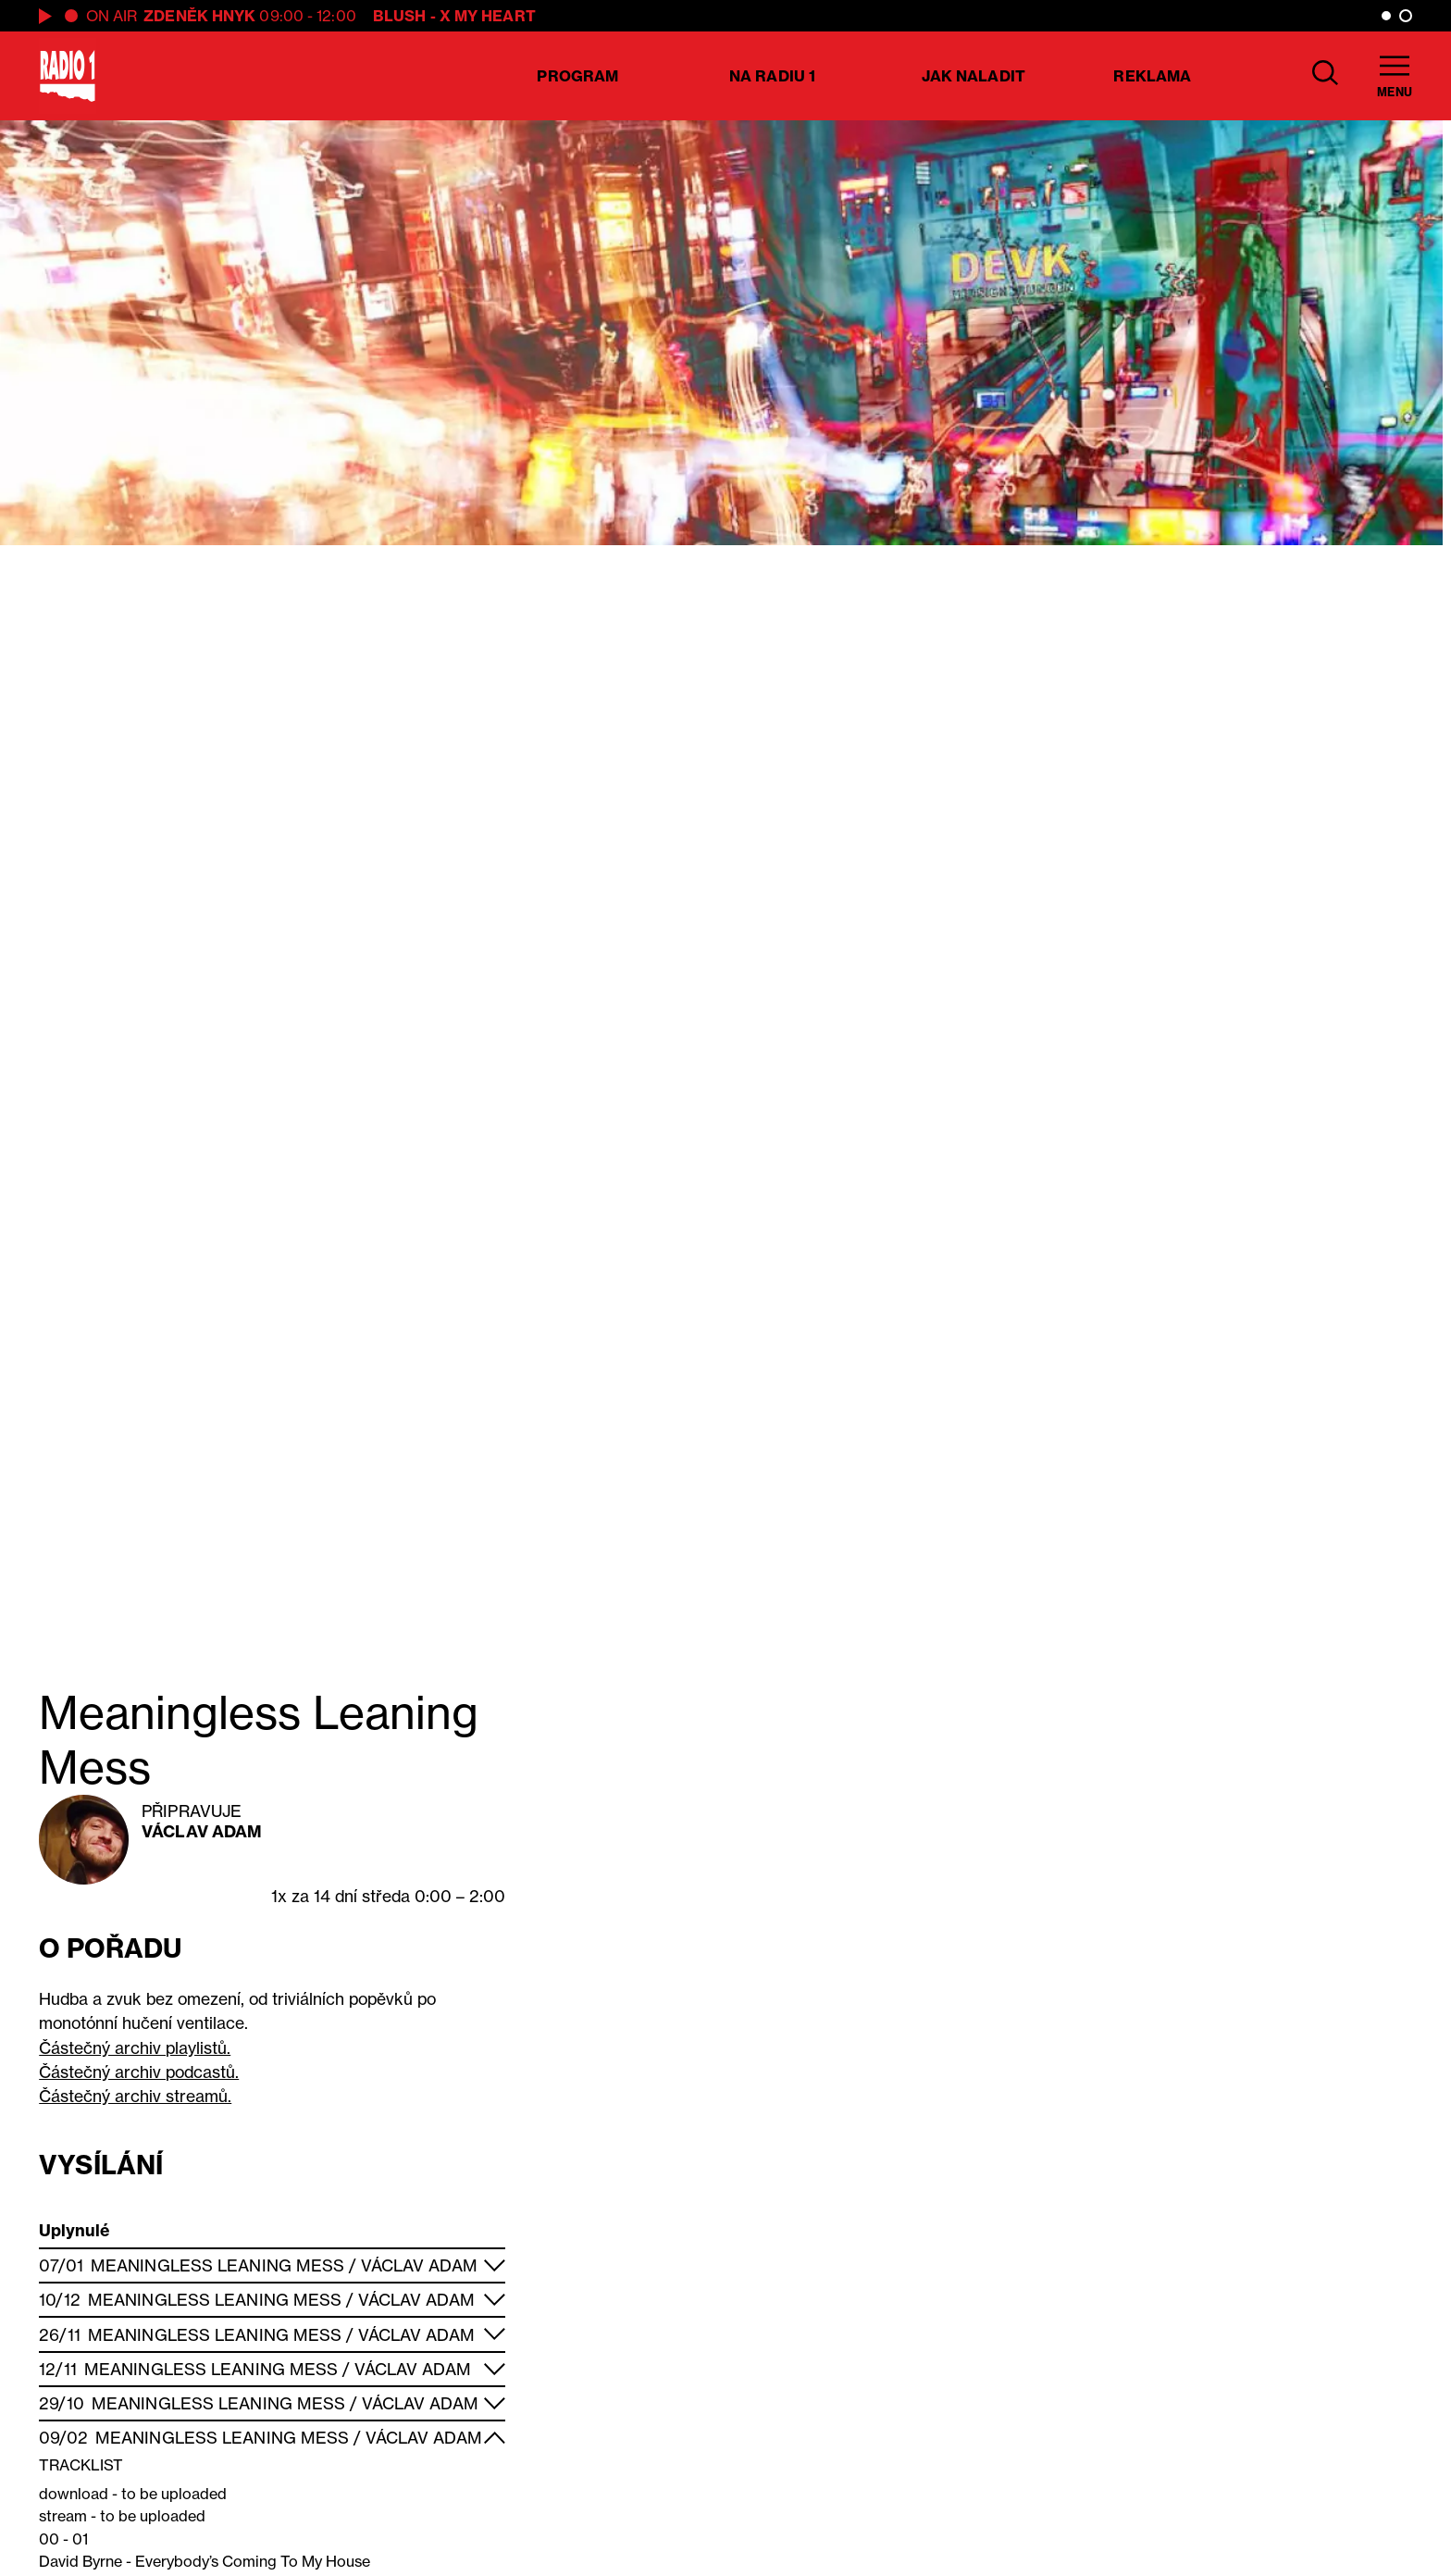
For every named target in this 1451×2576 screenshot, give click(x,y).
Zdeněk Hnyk (199, 15)
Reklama (1152, 76)
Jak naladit (973, 76)
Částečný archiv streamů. (135, 2096)
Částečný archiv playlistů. (134, 2048)
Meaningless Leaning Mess (217, 2265)
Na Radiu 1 (772, 76)
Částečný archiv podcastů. (139, 2072)
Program (577, 76)
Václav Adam (202, 1831)
